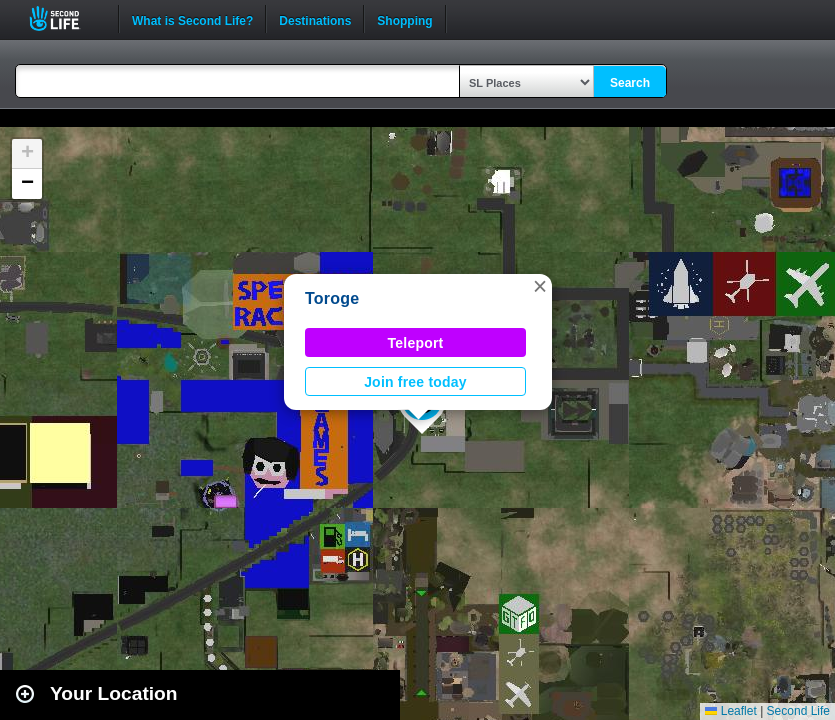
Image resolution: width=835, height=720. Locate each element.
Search (630, 83)
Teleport (416, 343)
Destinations (315, 19)
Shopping (404, 19)
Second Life (65, 18)
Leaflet (730, 711)
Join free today (415, 382)
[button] (540, 286)
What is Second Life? (192, 19)
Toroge (332, 298)
